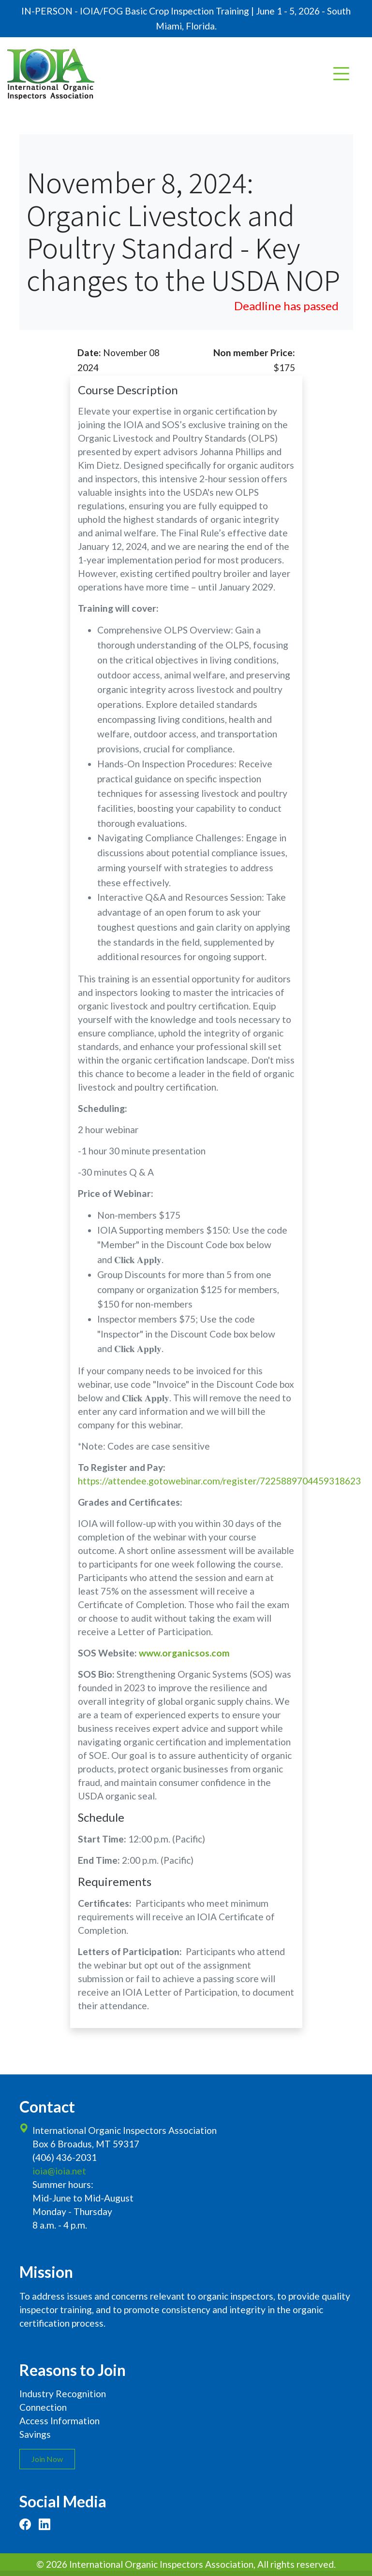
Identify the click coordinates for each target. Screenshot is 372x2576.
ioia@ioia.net (59, 2170)
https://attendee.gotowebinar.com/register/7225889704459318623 (219, 1480)
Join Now (47, 2458)
